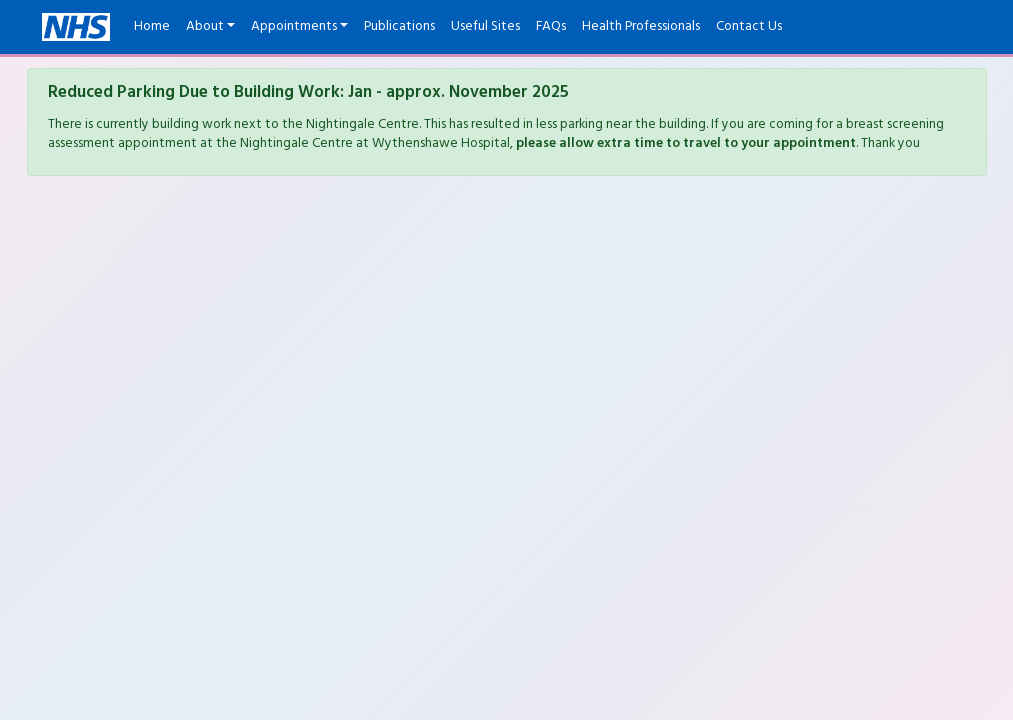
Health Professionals (641, 26)
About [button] (205, 26)
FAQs (551, 26)
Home (152, 26)
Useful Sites (485, 26)
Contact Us (749, 26)
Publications (399, 26)
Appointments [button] (294, 26)
